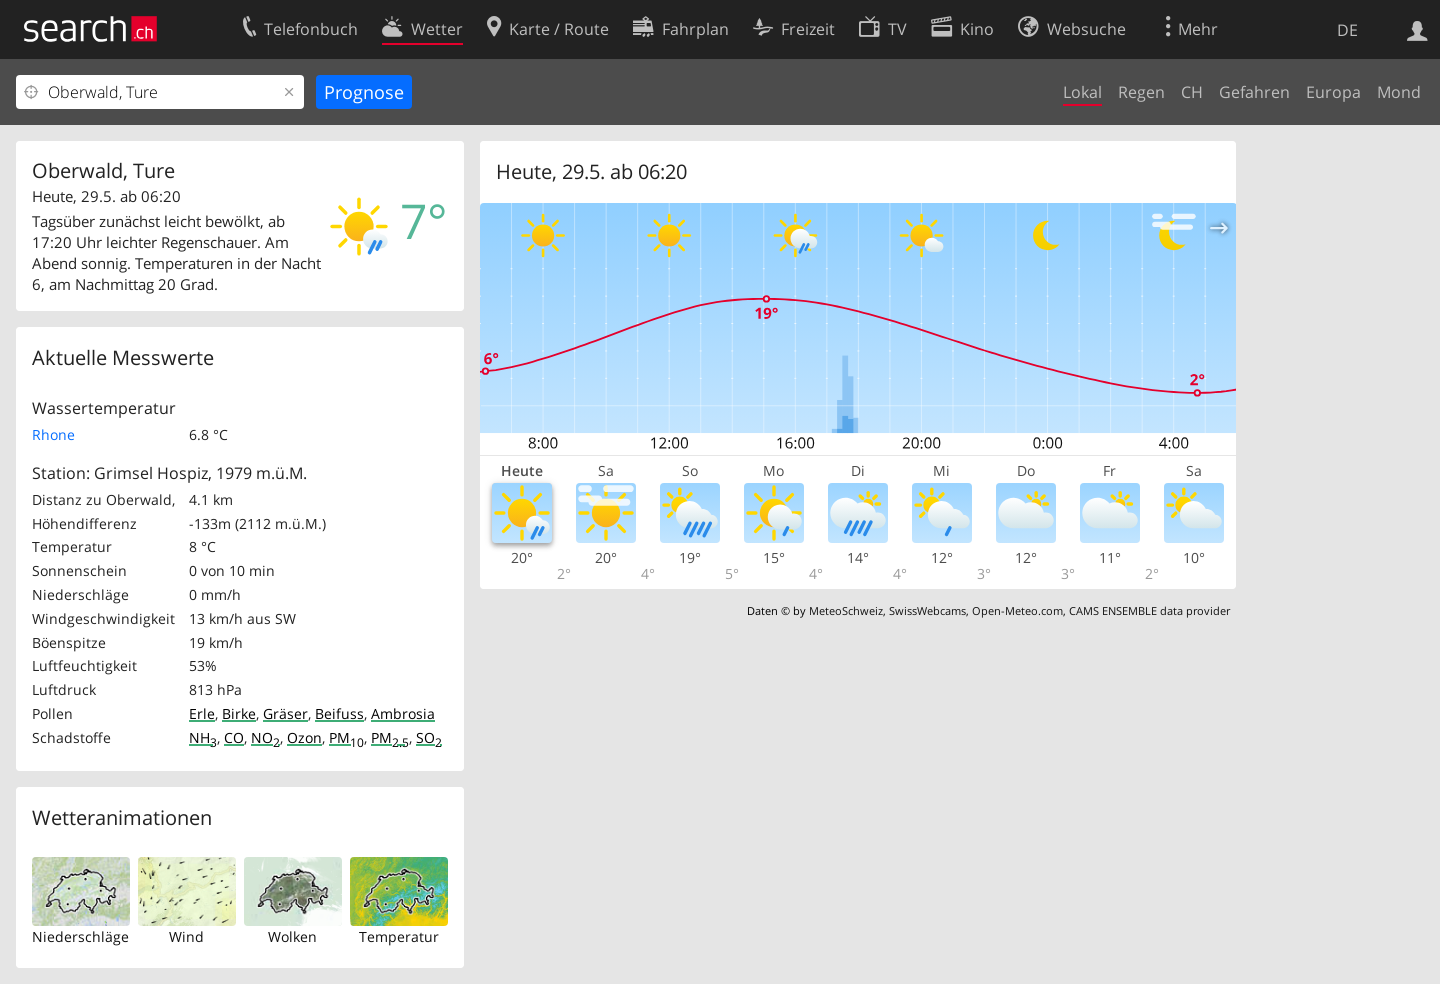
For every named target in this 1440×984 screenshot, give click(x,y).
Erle (202, 713)
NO (265, 737)
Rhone (53, 434)
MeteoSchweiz (846, 610)
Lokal (1082, 92)
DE (1347, 30)
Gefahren (1254, 92)
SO (429, 737)
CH (1192, 92)
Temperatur (399, 936)
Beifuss (339, 713)
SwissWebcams (927, 610)
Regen (1141, 92)
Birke (239, 713)
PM (346, 737)
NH (203, 737)
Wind (186, 936)
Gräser (285, 713)
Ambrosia (403, 713)
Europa (1333, 92)
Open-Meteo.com (1017, 610)
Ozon (304, 737)
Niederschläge (80, 936)
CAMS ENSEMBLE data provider (1149, 610)
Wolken (292, 936)
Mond (1399, 92)
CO (234, 737)
